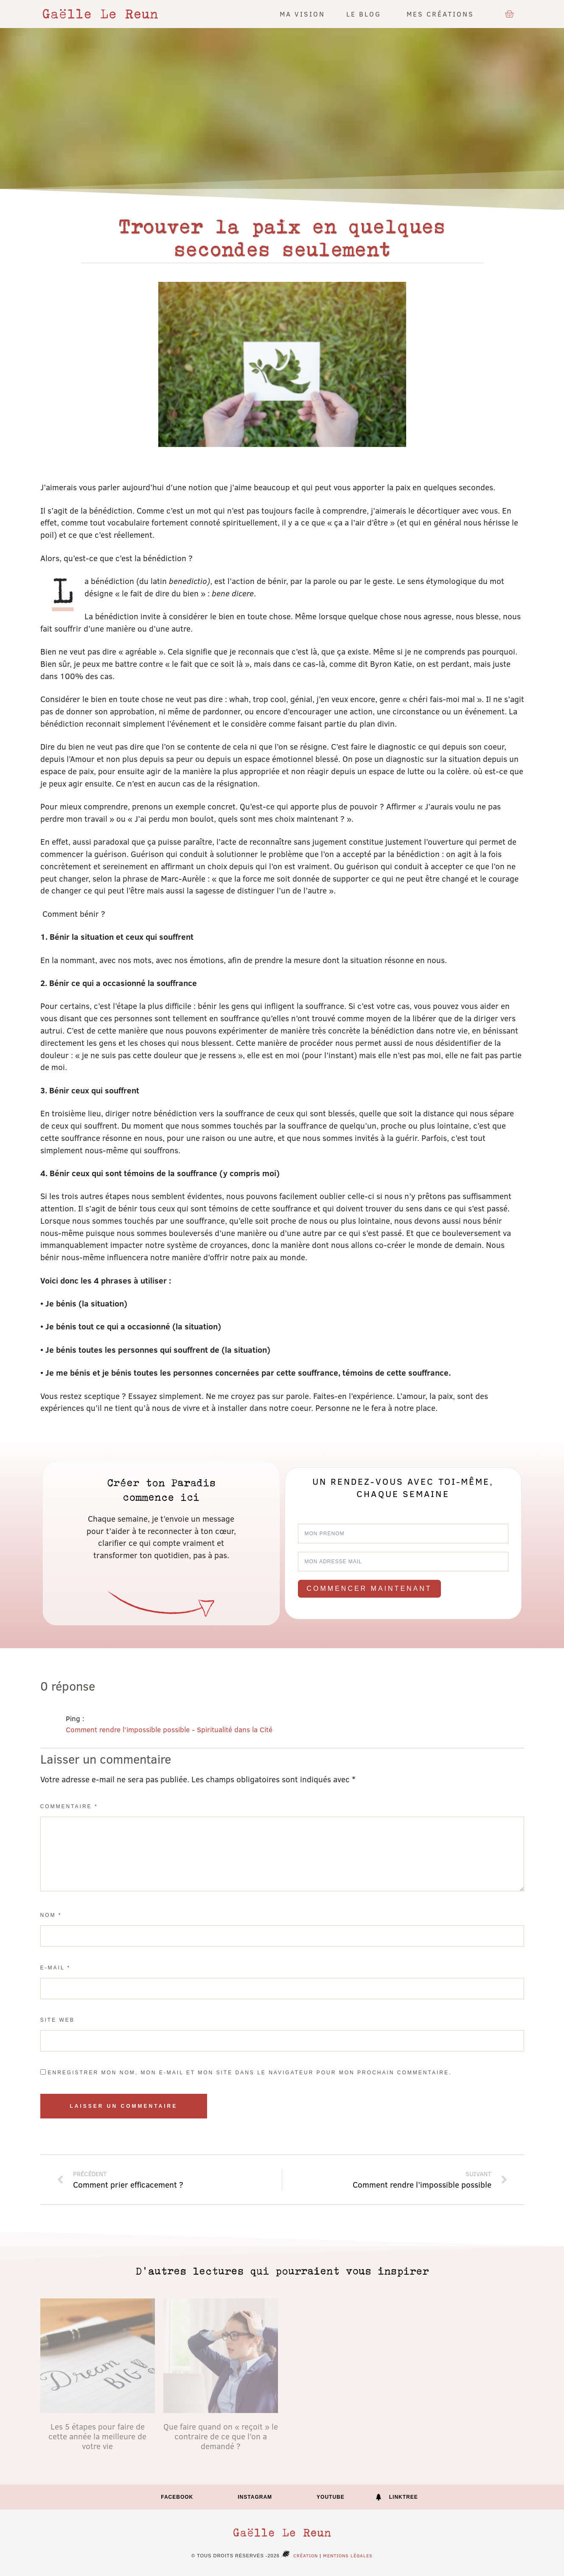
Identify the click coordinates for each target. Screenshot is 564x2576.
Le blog (365, 13)
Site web (57, 2020)
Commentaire (69, 1806)
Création (299, 2555)
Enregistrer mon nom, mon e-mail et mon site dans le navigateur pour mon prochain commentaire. (250, 2073)
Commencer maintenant (369, 1588)
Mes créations (442, 13)
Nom (51, 1915)
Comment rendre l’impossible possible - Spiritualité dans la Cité (169, 1729)
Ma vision (302, 13)
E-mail (55, 1968)
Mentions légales (348, 2555)
